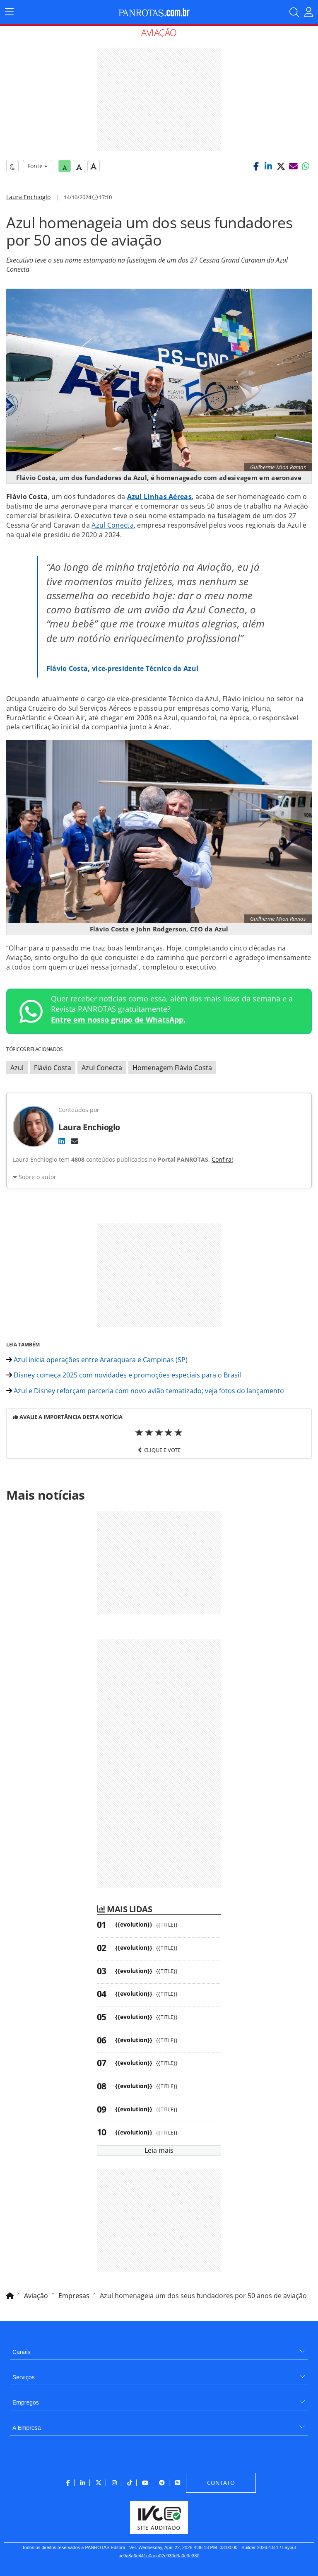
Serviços (23, 2377)
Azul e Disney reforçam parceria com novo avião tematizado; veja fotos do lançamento (145, 1390)
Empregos (25, 2402)
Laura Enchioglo (28, 197)
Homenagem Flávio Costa (172, 1067)
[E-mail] (74, 1141)
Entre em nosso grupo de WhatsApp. (118, 1020)
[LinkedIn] (61, 1141)
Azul (17, 1067)
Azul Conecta (113, 525)
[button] (256, 166)
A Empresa (26, 2427)
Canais (21, 2352)
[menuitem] (159, 2349)
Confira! (222, 1159)
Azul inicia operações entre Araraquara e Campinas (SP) (97, 1359)
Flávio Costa (52, 1067)
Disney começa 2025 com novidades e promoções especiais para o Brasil (123, 1375)
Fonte (37, 166)
